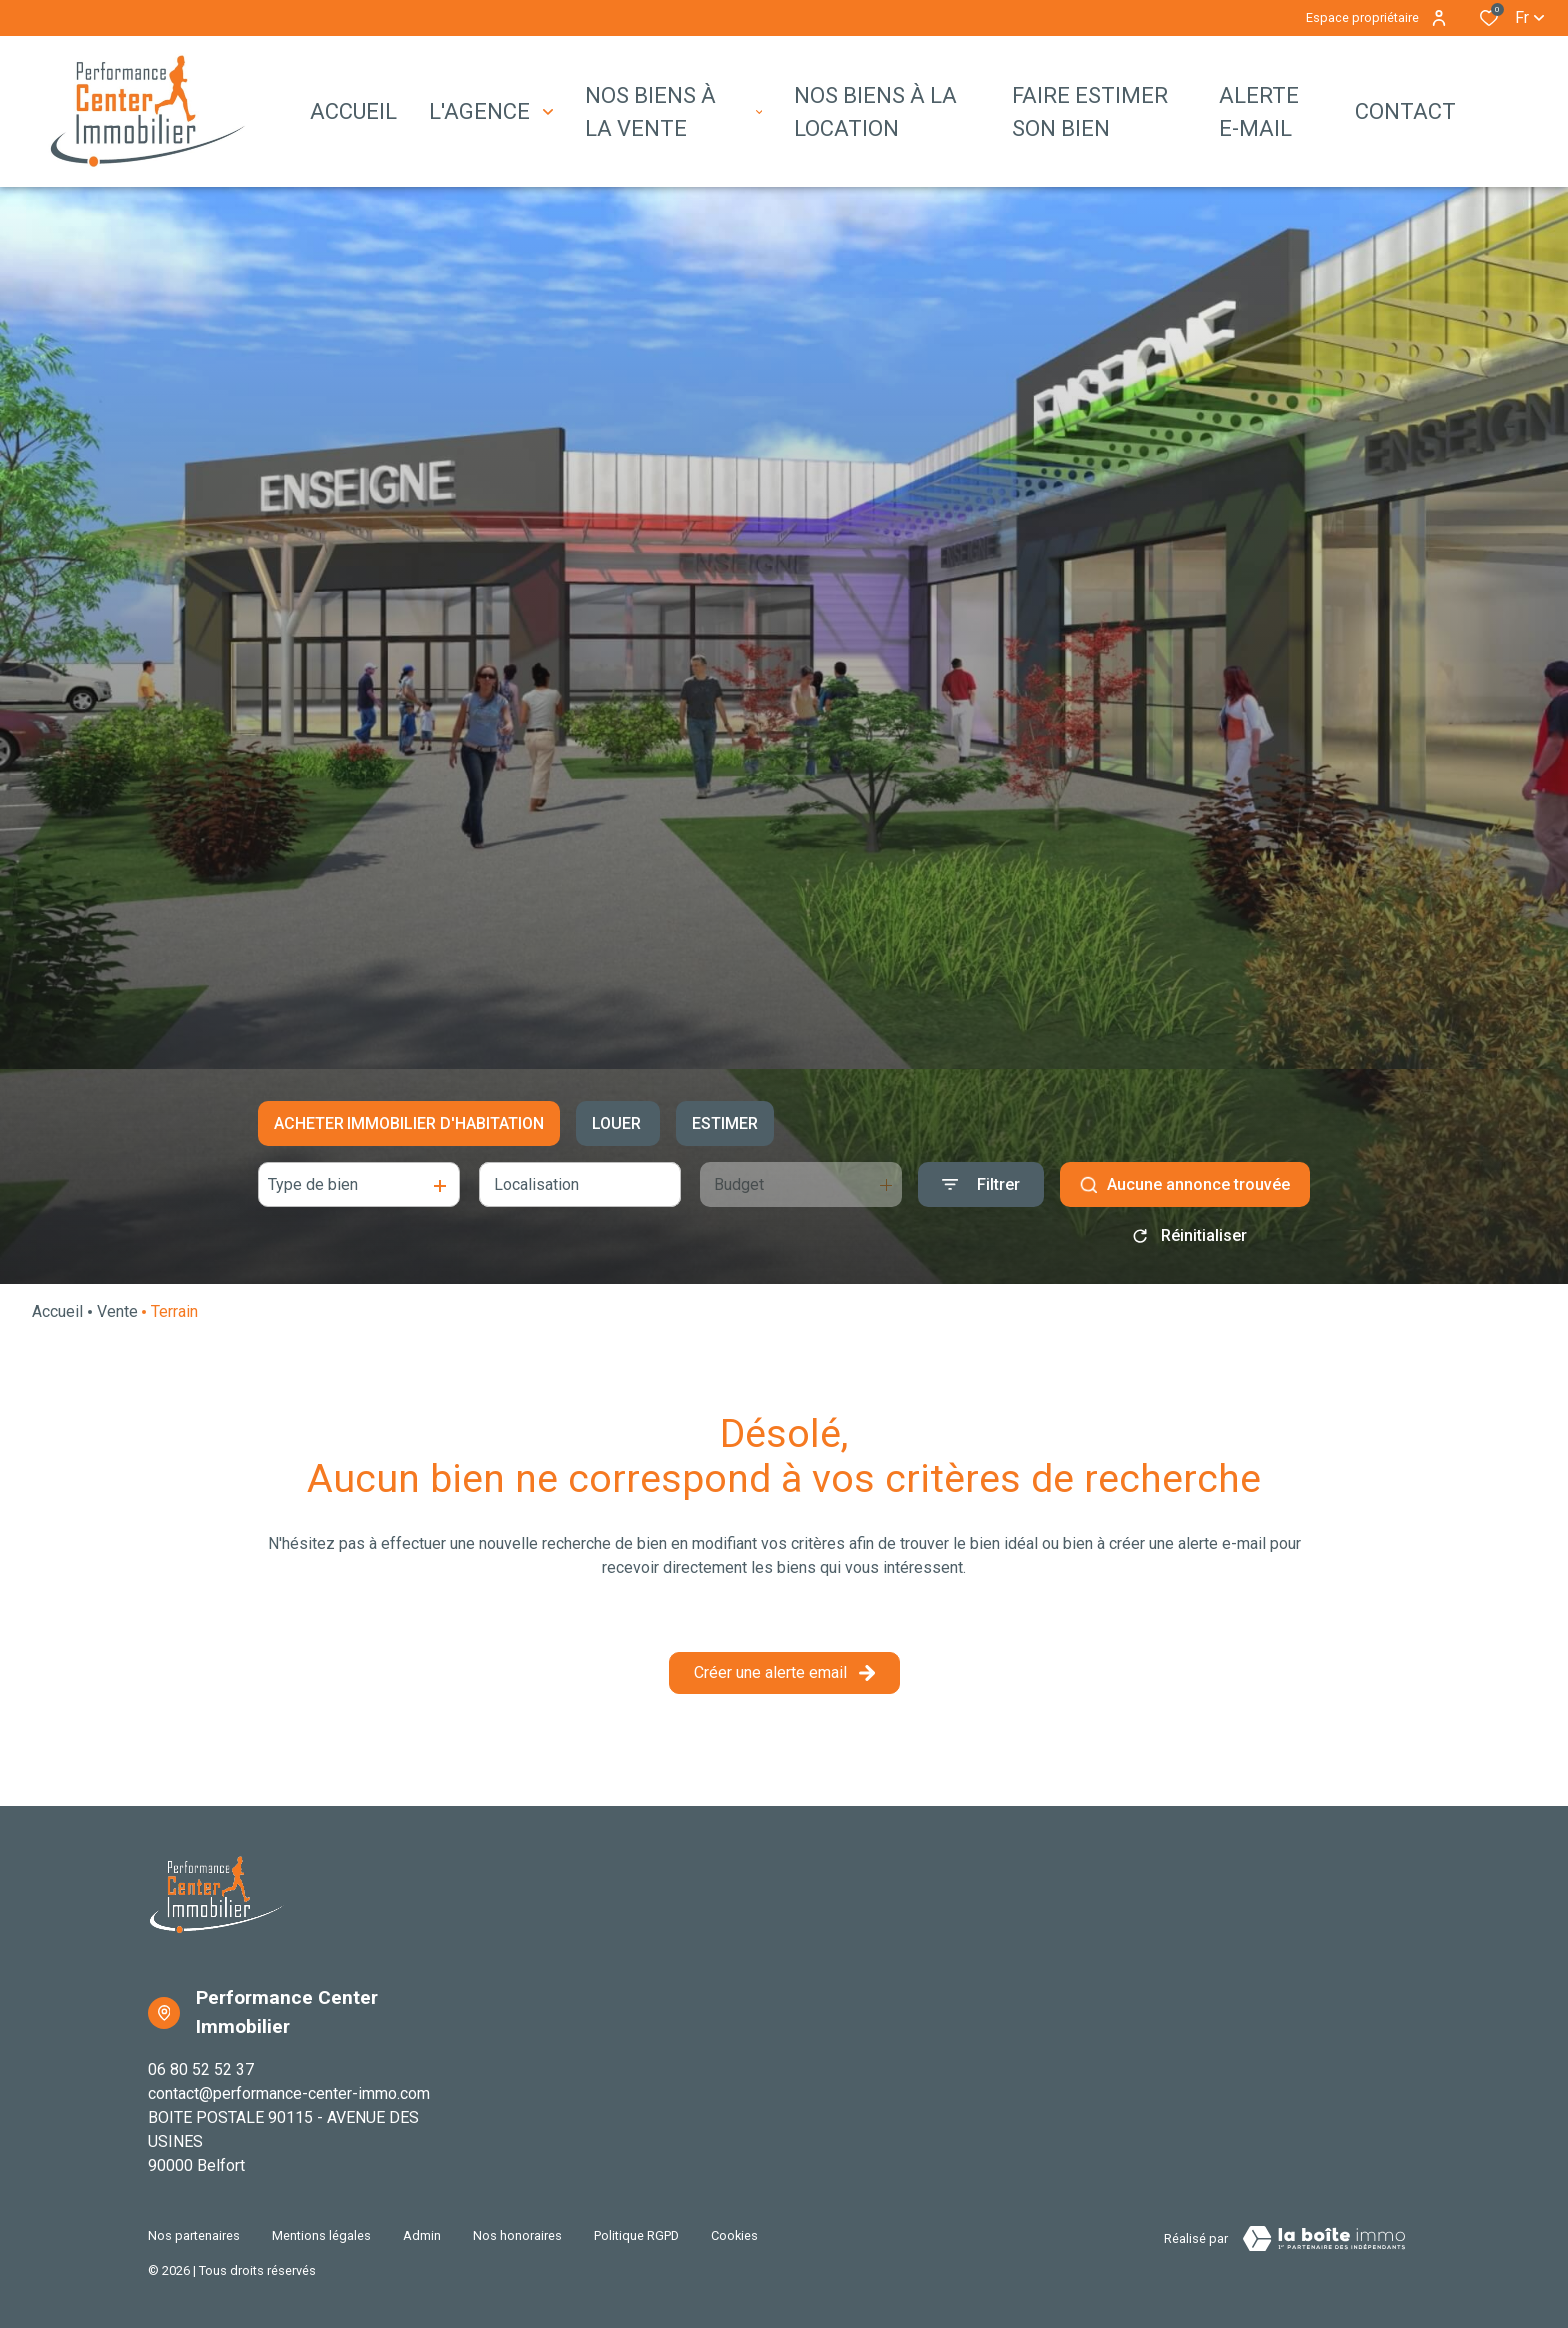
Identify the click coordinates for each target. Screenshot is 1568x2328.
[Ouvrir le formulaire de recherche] (981, 1184)
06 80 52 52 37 (201, 2069)
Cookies (734, 2235)
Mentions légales (321, 2235)
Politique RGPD (636, 2235)
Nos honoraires (517, 2235)
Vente (117, 1311)
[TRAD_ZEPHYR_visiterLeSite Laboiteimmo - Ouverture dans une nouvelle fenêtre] (1324, 2239)
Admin (422, 2235)
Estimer (725, 1123)
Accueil (57, 1311)
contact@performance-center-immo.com (289, 2093)
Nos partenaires (194, 2235)
